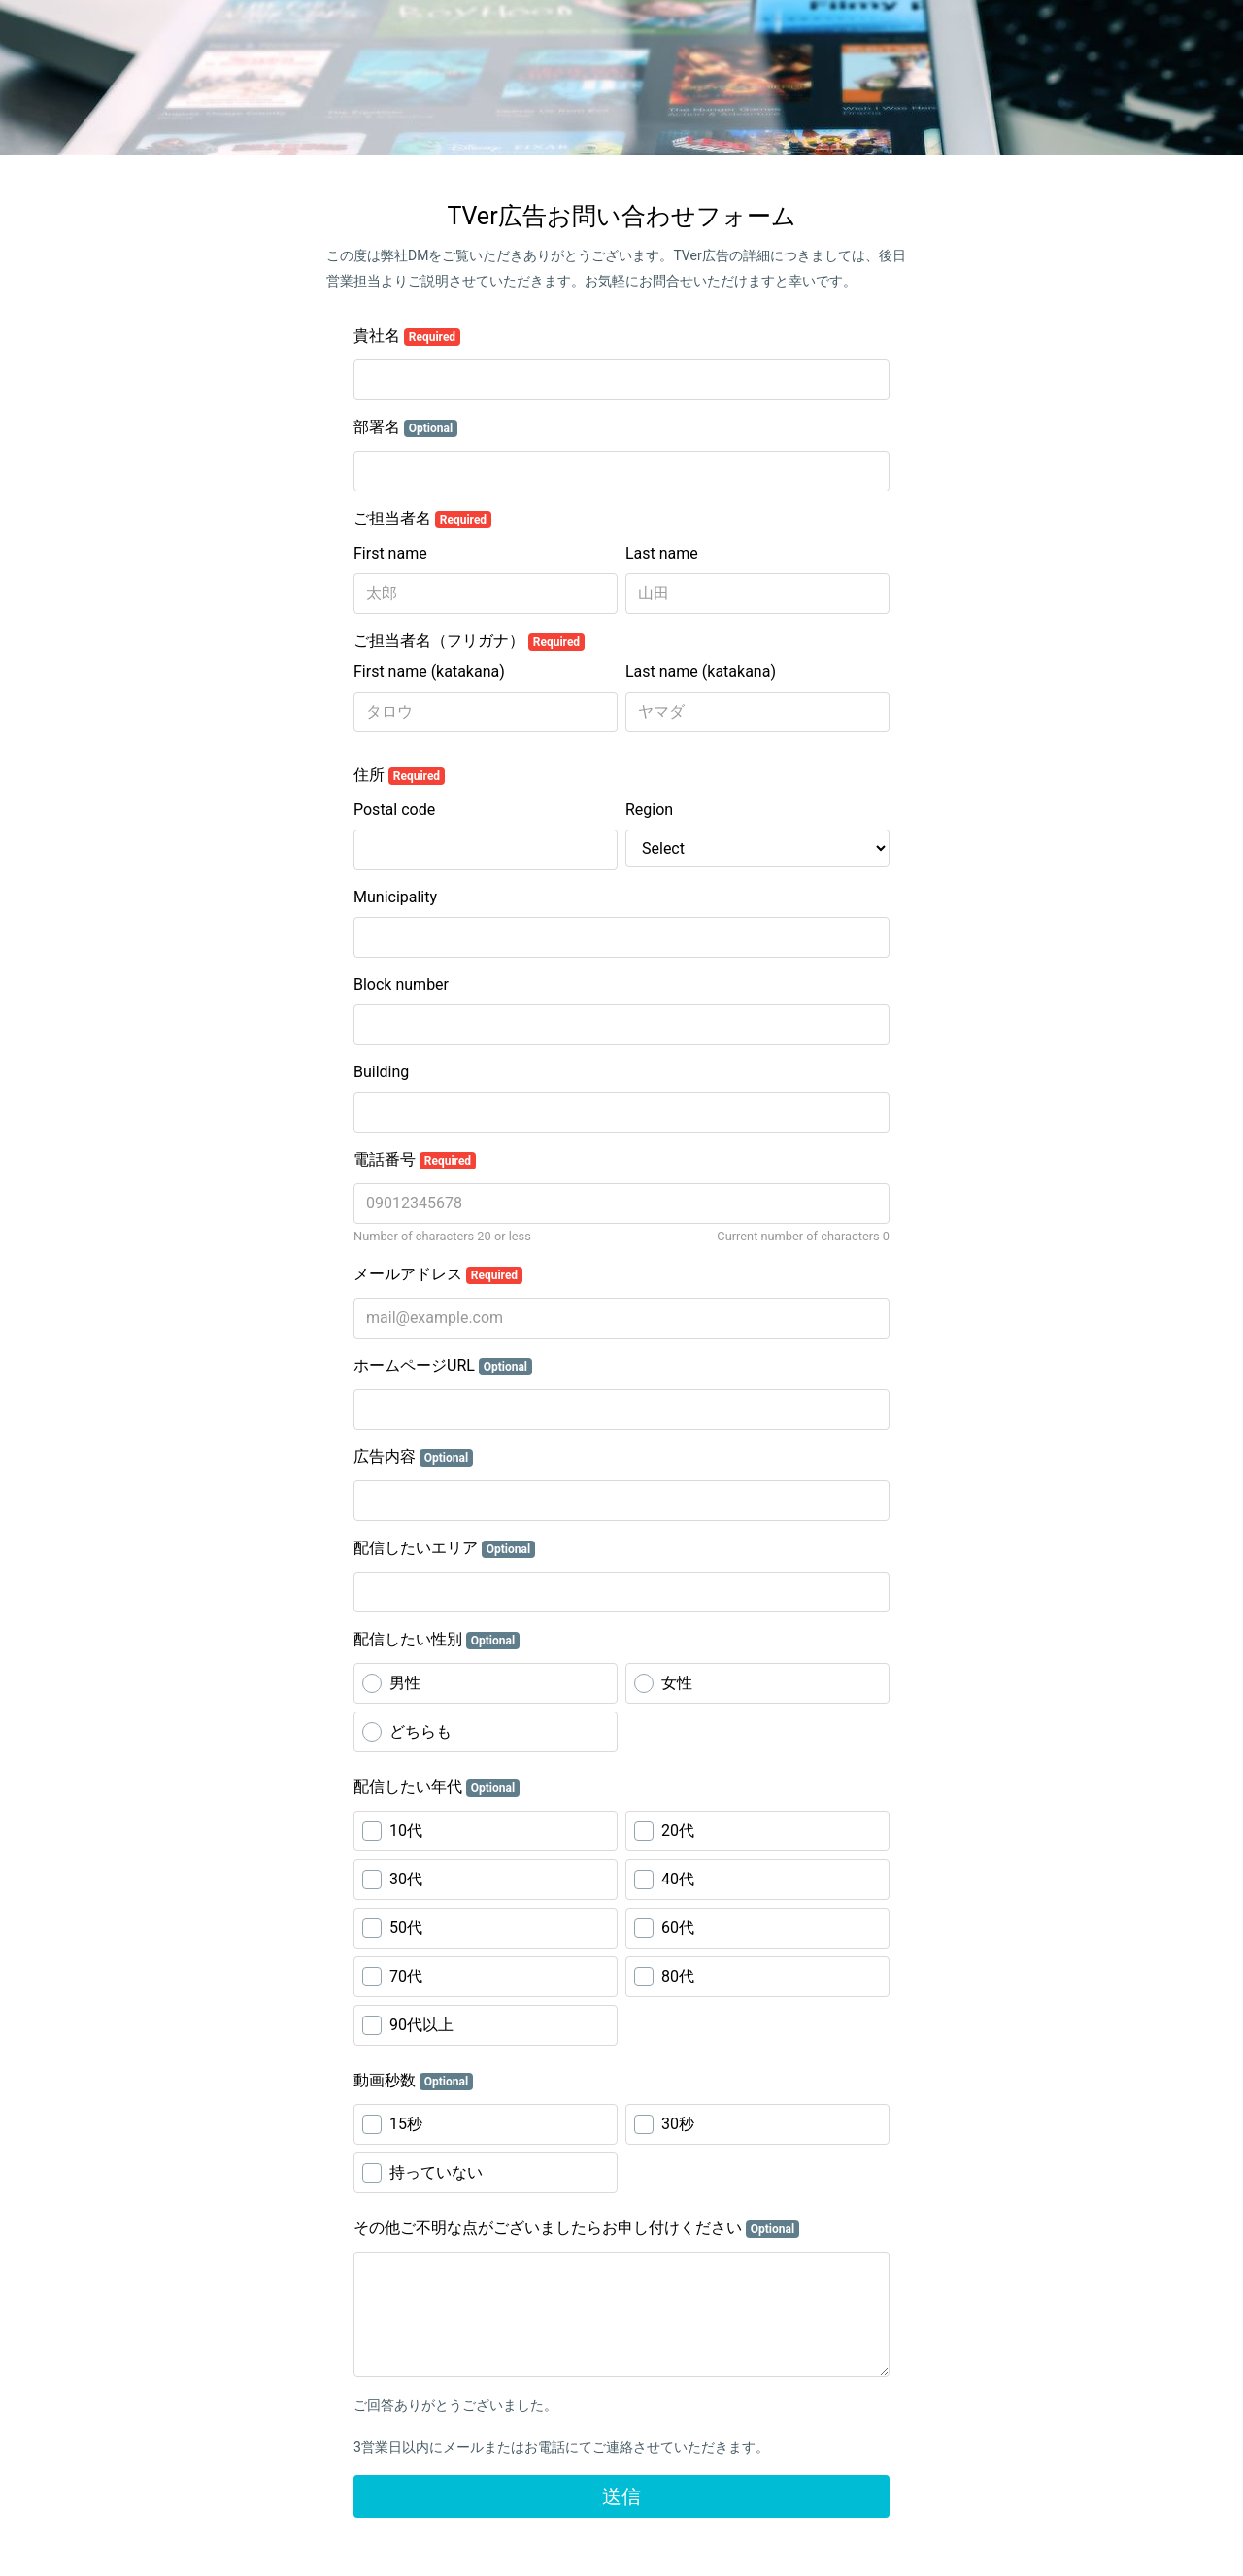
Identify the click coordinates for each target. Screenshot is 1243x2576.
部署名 (405, 427)
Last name (661, 553)
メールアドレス (437, 1274)
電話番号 (414, 1159)
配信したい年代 (436, 1787)
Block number (401, 984)
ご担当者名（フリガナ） (469, 641)
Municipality (395, 897)
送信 (621, 2496)
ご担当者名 (422, 518)
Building (381, 1072)
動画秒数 (413, 2080)
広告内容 (413, 1457)
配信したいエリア (444, 1548)
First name (390, 553)
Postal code (394, 809)
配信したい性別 (436, 1639)
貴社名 (406, 336)
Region (649, 809)
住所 (399, 775)
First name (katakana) (429, 671)
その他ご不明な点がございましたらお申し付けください (576, 2228)
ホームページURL (442, 1365)
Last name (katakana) (700, 671)
